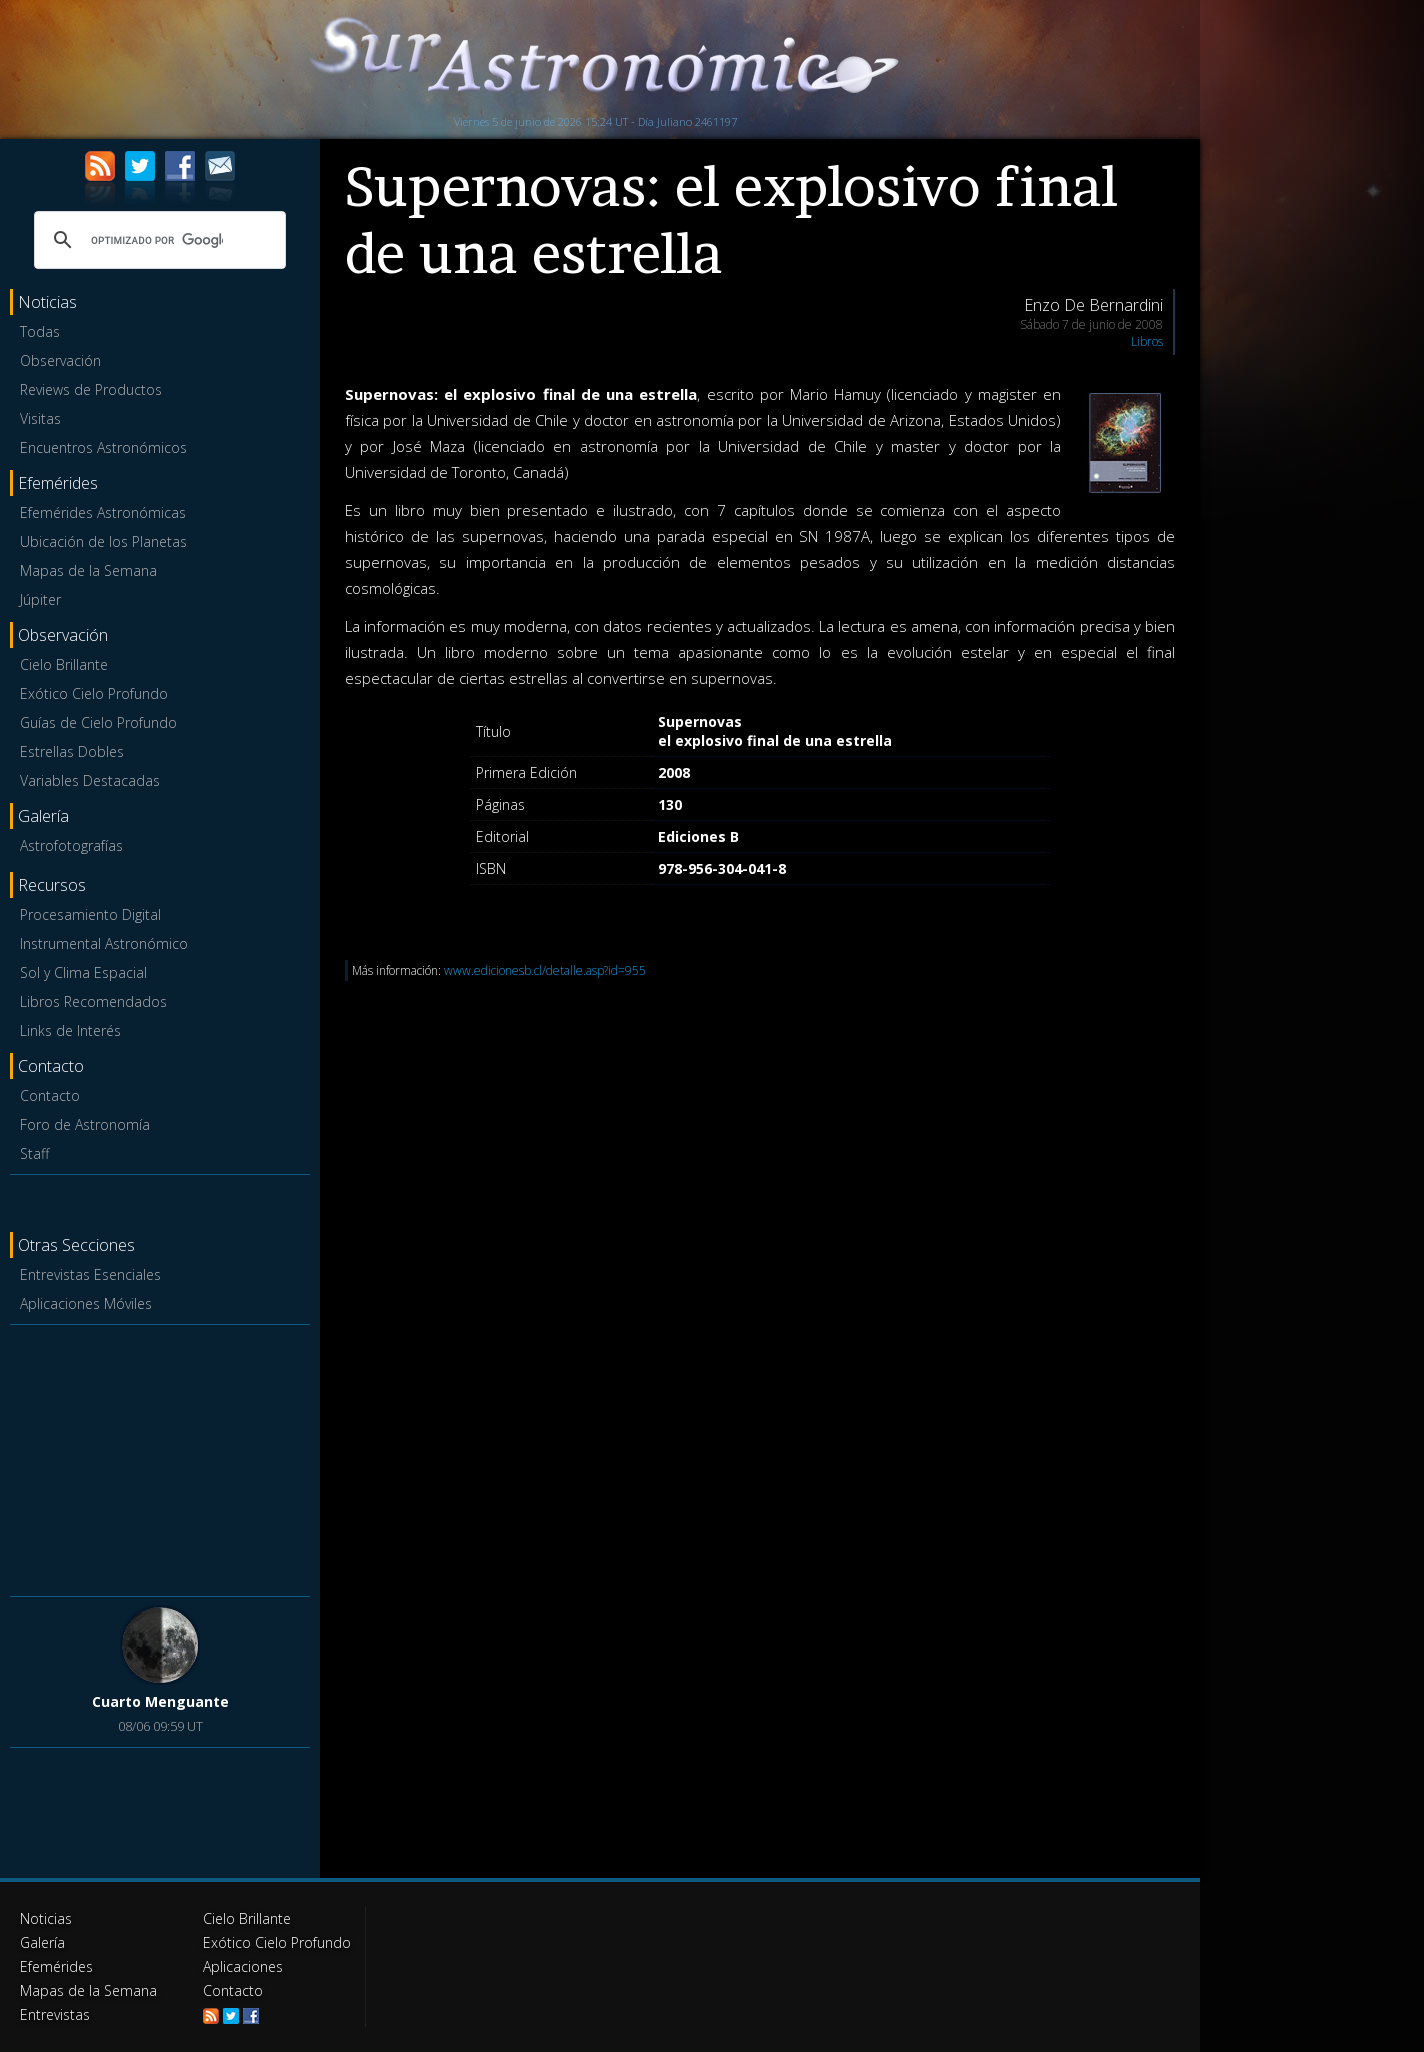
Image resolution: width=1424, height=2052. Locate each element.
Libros (1147, 341)
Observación (60, 360)
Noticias (46, 1918)
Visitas (40, 418)
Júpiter (40, 599)
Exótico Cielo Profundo (94, 693)
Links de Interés (70, 1030)
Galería (42, 1942)
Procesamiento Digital (90, 914)
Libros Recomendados (93, 1001)
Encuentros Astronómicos (103, 447)
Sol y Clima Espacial (83, 972)
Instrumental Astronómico (104, 943)
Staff (34, 1153)
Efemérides (56, 1966)
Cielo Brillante (64, 664)
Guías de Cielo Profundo (98, 722)
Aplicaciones (243, 1966)
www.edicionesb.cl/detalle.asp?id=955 (545, 970)
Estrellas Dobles (72, 751)
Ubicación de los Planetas (103, 541)
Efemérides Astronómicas (103, 512)
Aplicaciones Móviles (86, 1303)
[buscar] (157, 240)
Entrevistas (55, 2014)
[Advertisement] (160, 1457)
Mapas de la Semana (88, 570)
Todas (40, 331)
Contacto (50, 1095)
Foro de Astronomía (85, 1124)
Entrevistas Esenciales (90, 1274)
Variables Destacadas (90, 780)
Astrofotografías (71, 845)
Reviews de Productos (91, 389)
